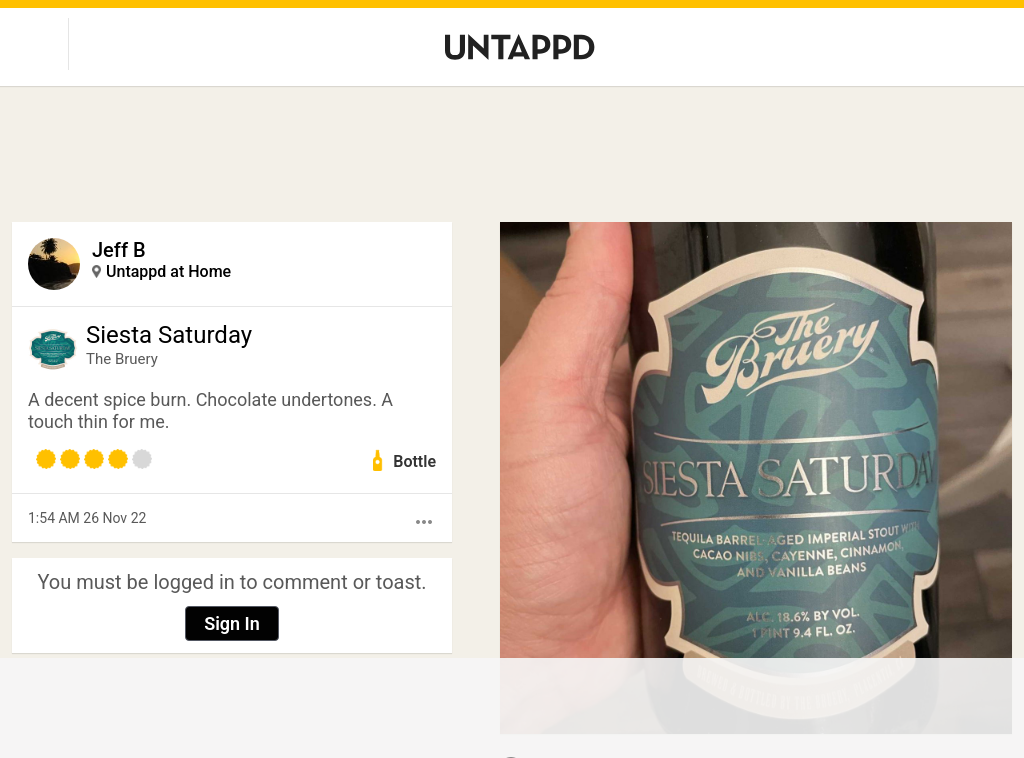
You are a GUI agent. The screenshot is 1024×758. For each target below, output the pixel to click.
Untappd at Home (168, 271)
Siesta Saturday (169, 335)
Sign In (232, 623)
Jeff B (119, 250)
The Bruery (122, 359)
